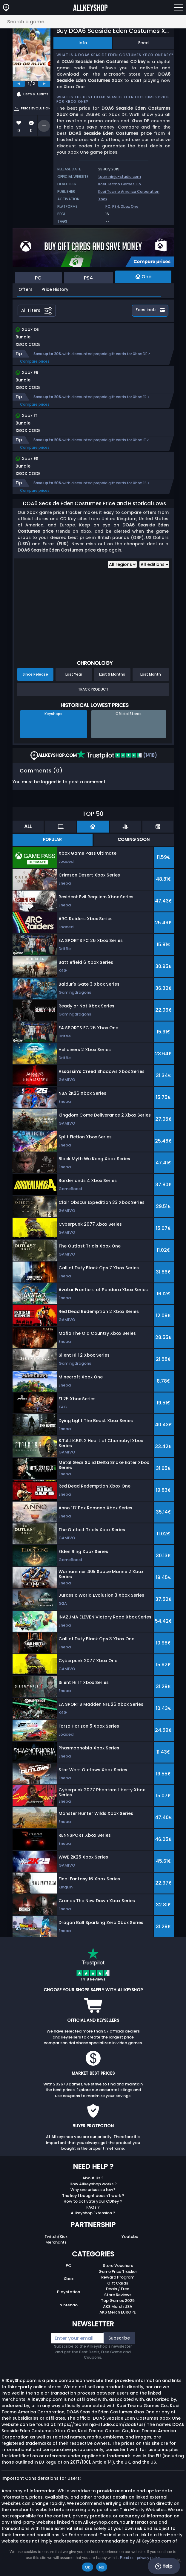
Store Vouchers (118, 2265)
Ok (87, 2567)
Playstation (68, 2292)
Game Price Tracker (118, 2271)
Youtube (130, 2236)
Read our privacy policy (140, 2557)
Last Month (150, 674)
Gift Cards (117, 2283)
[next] (44, 84)
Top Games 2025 (118, 2300)
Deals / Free (117, 2289)
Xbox (102, 198)
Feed (143, 43)
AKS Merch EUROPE (117, 2312)
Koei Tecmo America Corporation (128, 191)
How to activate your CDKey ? (93, 2201)
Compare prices (35, 361)
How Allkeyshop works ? (93, 2184)
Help (163, 2566)
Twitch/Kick (55, 2236)
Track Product (93, 689)
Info (83, 43)
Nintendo (68, 2305)
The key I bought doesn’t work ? (93, 2195)
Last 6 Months (112, 674)
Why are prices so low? (93, 2189)
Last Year (73, 674)
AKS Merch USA (117, 2306)
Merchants (56, 2242)
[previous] (19, 84)
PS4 (115, 206)
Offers (26, 289)
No (101, 2567)
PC (107, 206)
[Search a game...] (93, 21)
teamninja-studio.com (119, 176)
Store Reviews (117, 2295)
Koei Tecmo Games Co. (120, 184)
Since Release (35, 674)
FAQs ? (93, 2207)
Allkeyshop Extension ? (93, 2213)
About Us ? (93, 2178)
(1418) (117, 755)
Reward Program (117, 2277)
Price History (54, 289)
